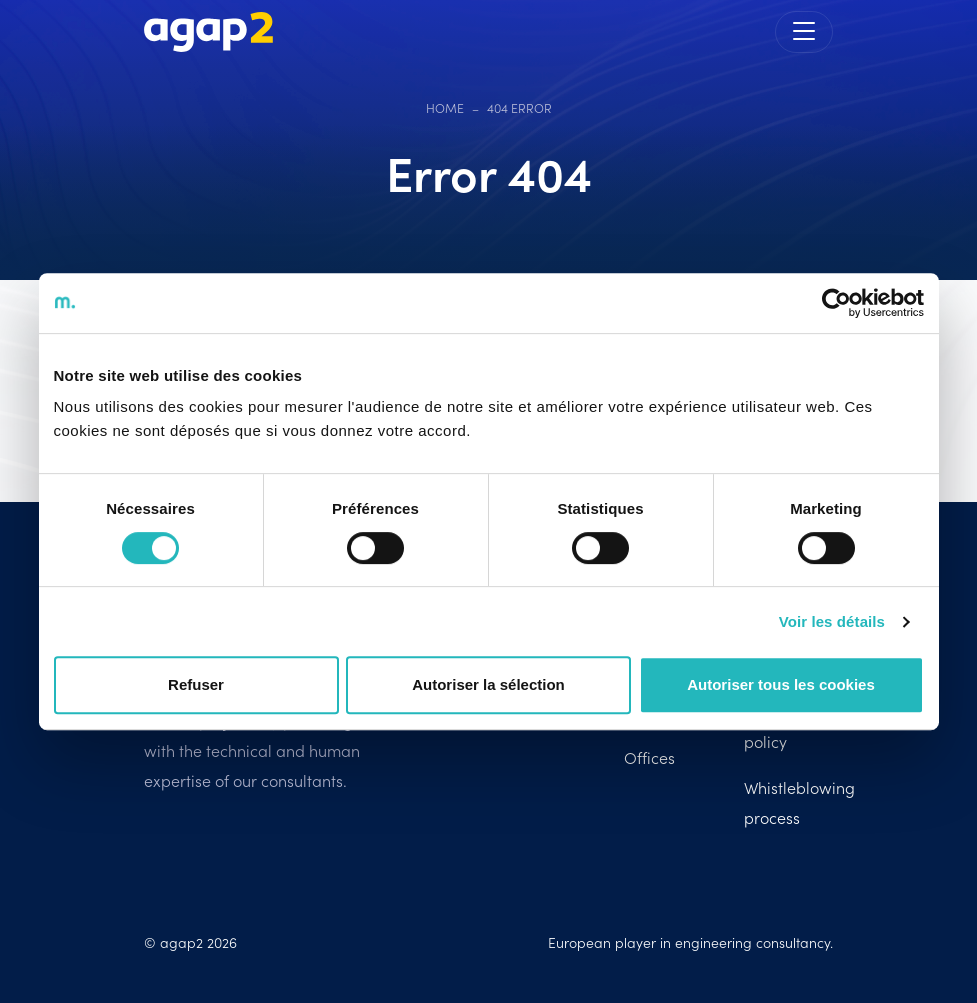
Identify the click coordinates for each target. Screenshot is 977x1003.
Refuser (196, 684)
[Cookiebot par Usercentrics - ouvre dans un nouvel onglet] (836, 303)
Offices (649, 757)
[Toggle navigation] (804, 32)
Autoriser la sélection (488, 684)
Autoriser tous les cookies (781, 684)
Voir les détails (832, 621)
